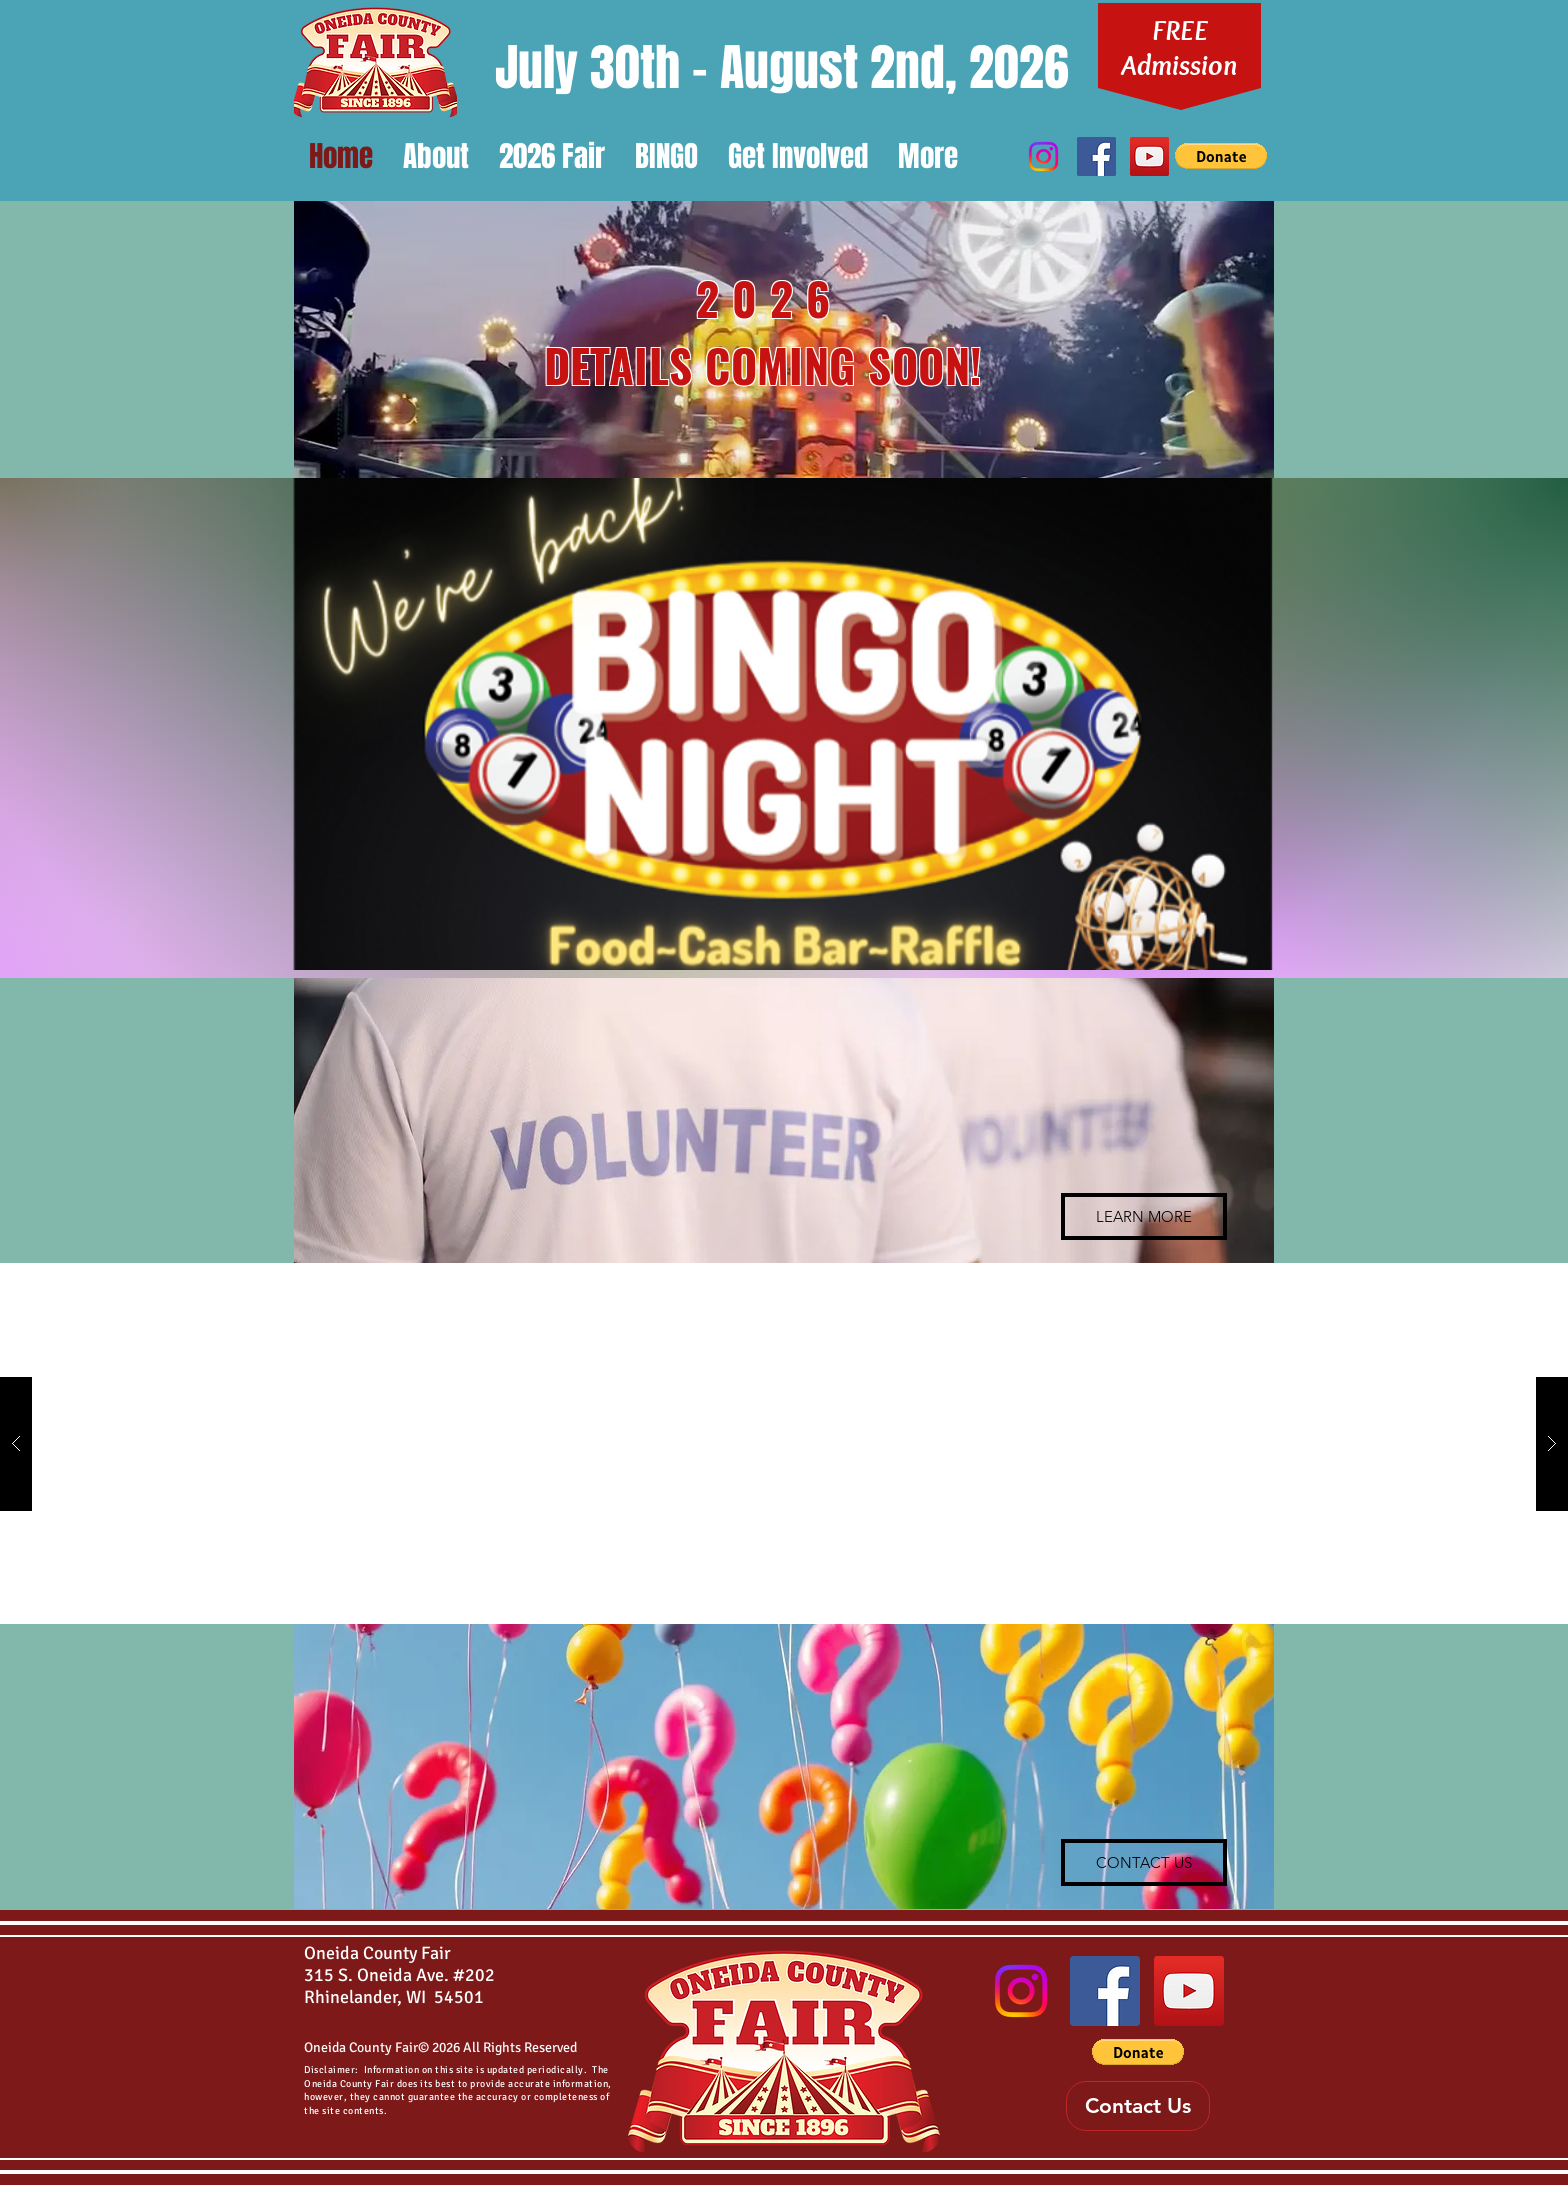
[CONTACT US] (1144, 1862)
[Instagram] (1043, 156)
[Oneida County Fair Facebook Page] (1096, 156)
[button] (436, 156)
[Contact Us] (1138, 2106)
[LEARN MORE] (1144, 1216)
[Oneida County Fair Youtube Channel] (1149, 156)
